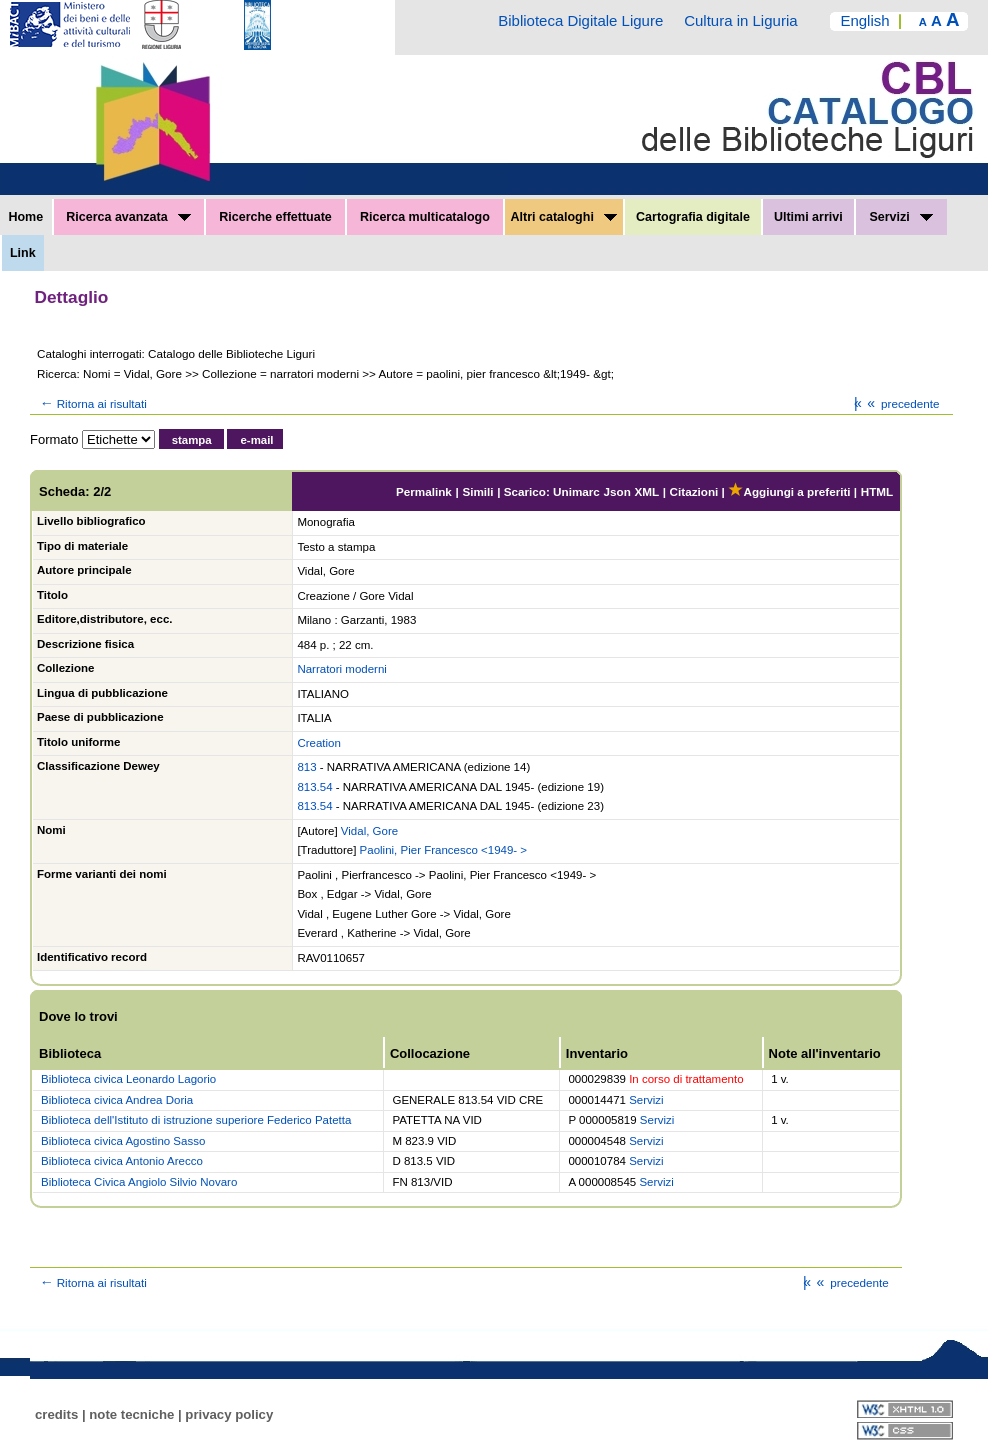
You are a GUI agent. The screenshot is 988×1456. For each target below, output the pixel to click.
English (864, 20)
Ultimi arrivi (808, 217)
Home (25, 217)
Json (617, 491)
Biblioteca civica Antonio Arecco (122, 1161)
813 (306, 767)
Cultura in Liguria (740, 20)
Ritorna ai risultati (92, 403)
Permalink (424, 491)
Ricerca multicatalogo (425, 217)
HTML (877, 491)
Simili (477, 491)
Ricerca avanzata (128, 217)
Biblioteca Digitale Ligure (580, 20)
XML (646, 491)
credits (56, 1414)
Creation (318, 743)
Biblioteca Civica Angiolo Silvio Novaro (139, 1182)
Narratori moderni (341, 669)
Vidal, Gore (369, 831)
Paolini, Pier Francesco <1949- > (443, 850)
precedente (901, 403)
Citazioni (694, 491)
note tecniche (131, 1414)
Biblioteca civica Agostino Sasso (123, 1141)
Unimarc (576, 491)
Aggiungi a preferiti (789, 491)
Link (23, 253)
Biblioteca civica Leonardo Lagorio (128, 1079)
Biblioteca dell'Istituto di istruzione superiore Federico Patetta (196, 1120)
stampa (192, 440)
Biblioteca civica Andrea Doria (117, 1100)
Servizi (901, 217)
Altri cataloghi (564, 217)
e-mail (256, 440)
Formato (54, 439)
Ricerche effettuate (275, 217)
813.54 (314, 787)
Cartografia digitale (693, 217)
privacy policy (229, 1414)
